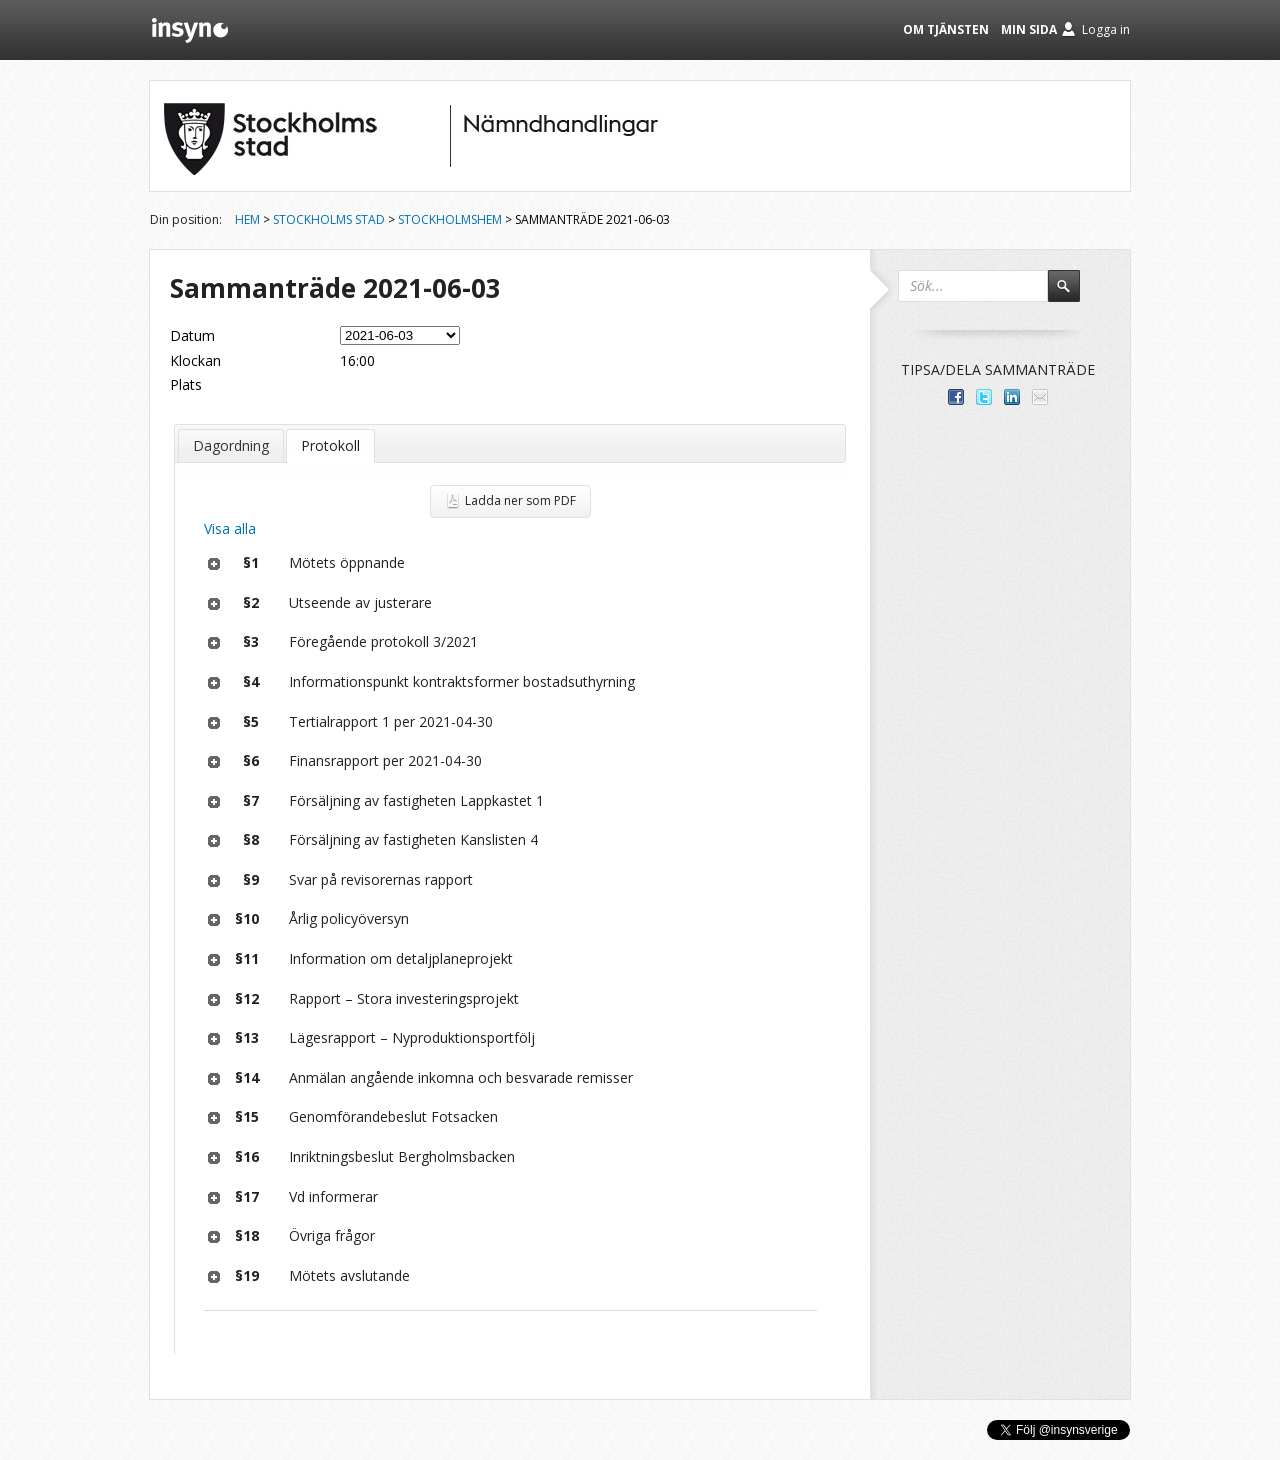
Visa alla (230, 528)
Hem (247, 219)
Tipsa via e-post (1040, 397)
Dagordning (231, 445)
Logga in (1106, 29)
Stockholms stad (329, 219)
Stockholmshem (450, 219)
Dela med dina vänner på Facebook (956, 397)
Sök (1073, 295)
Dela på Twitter (984, 397)
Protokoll (330, 445)
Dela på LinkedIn (1012, 397)
